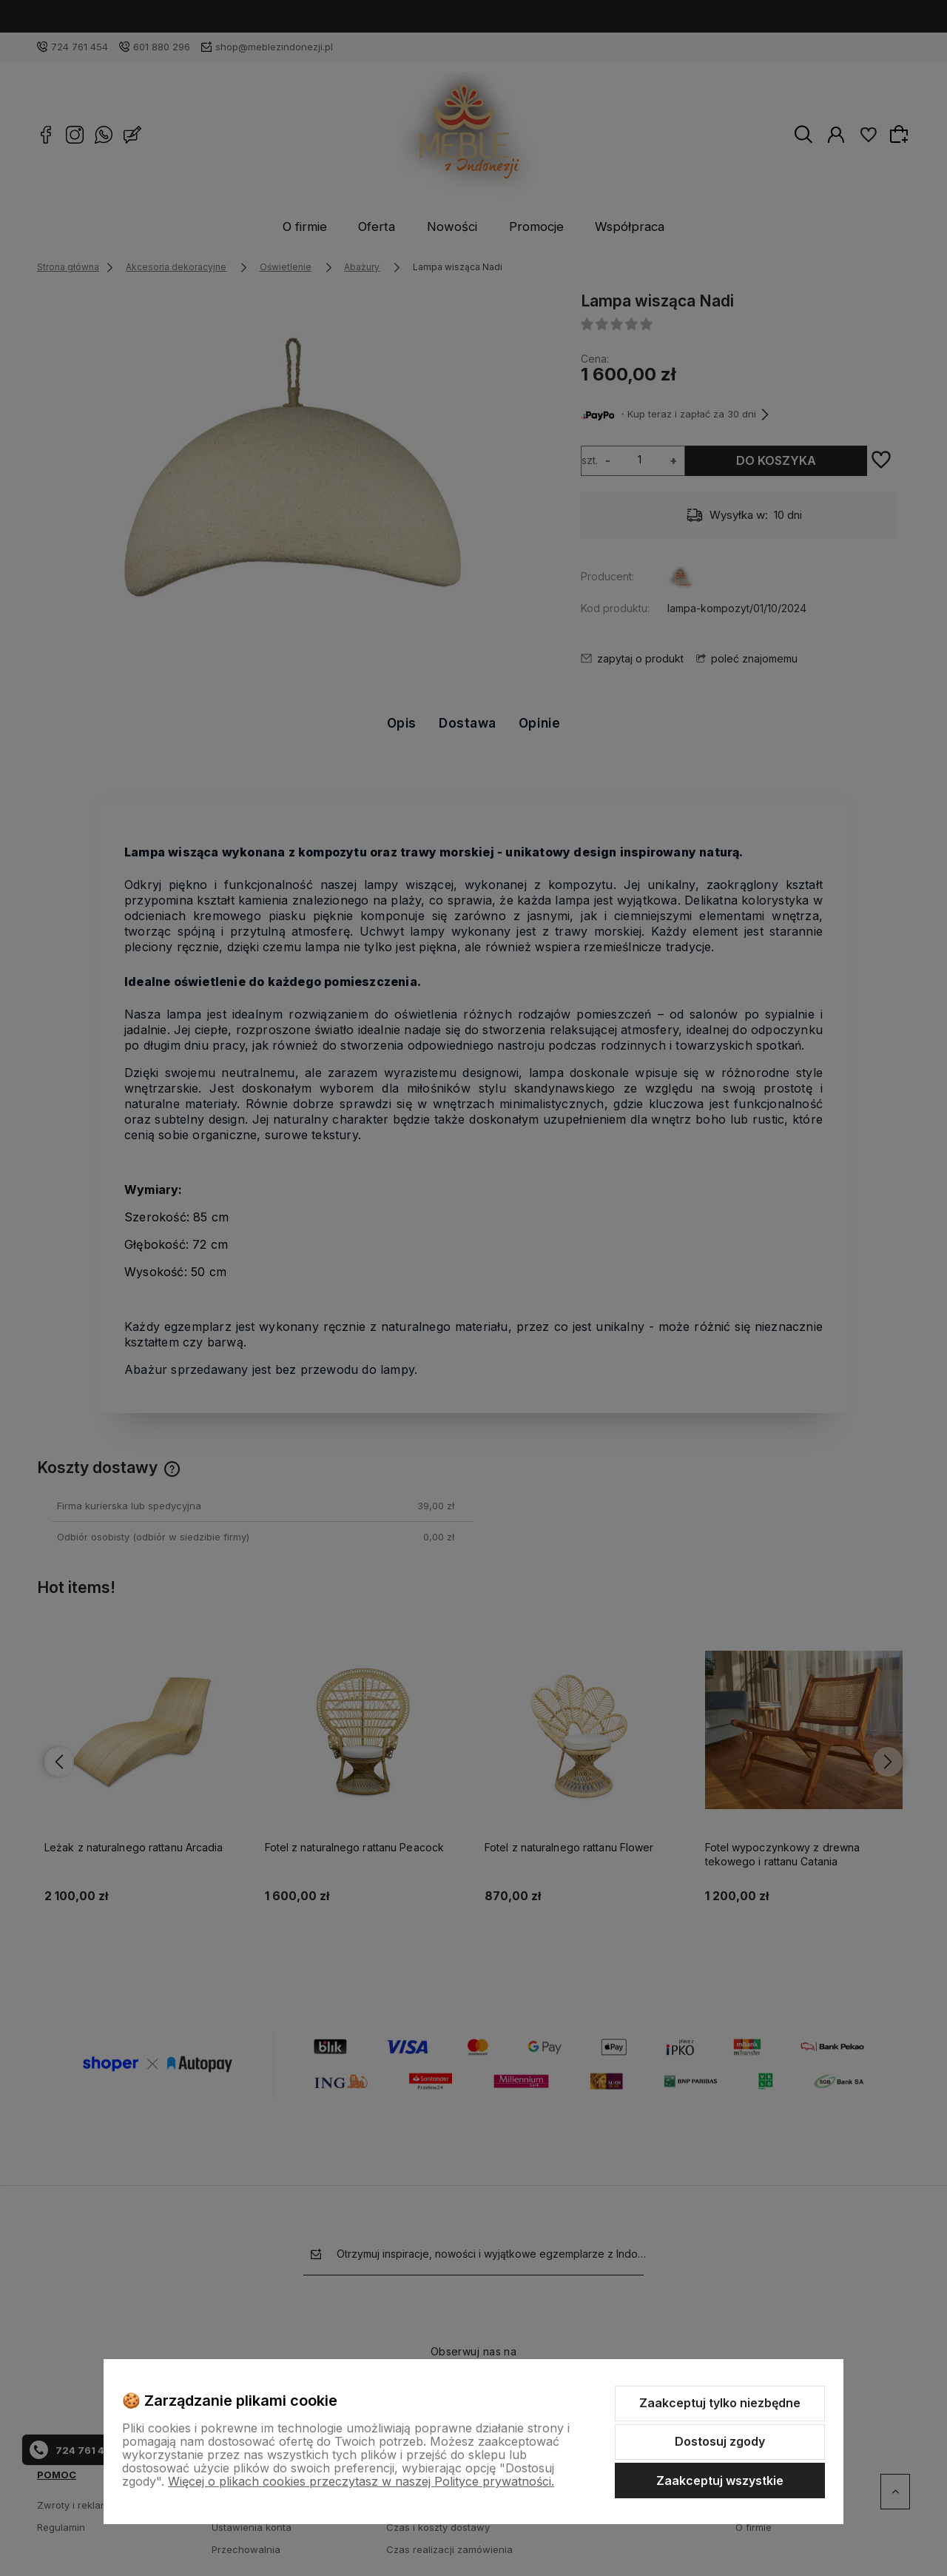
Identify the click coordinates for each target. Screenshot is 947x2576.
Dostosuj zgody (720, 2441)
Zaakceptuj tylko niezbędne (720, 2402)
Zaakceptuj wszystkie (719, 2480)
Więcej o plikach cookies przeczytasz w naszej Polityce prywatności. (361, 2481)
